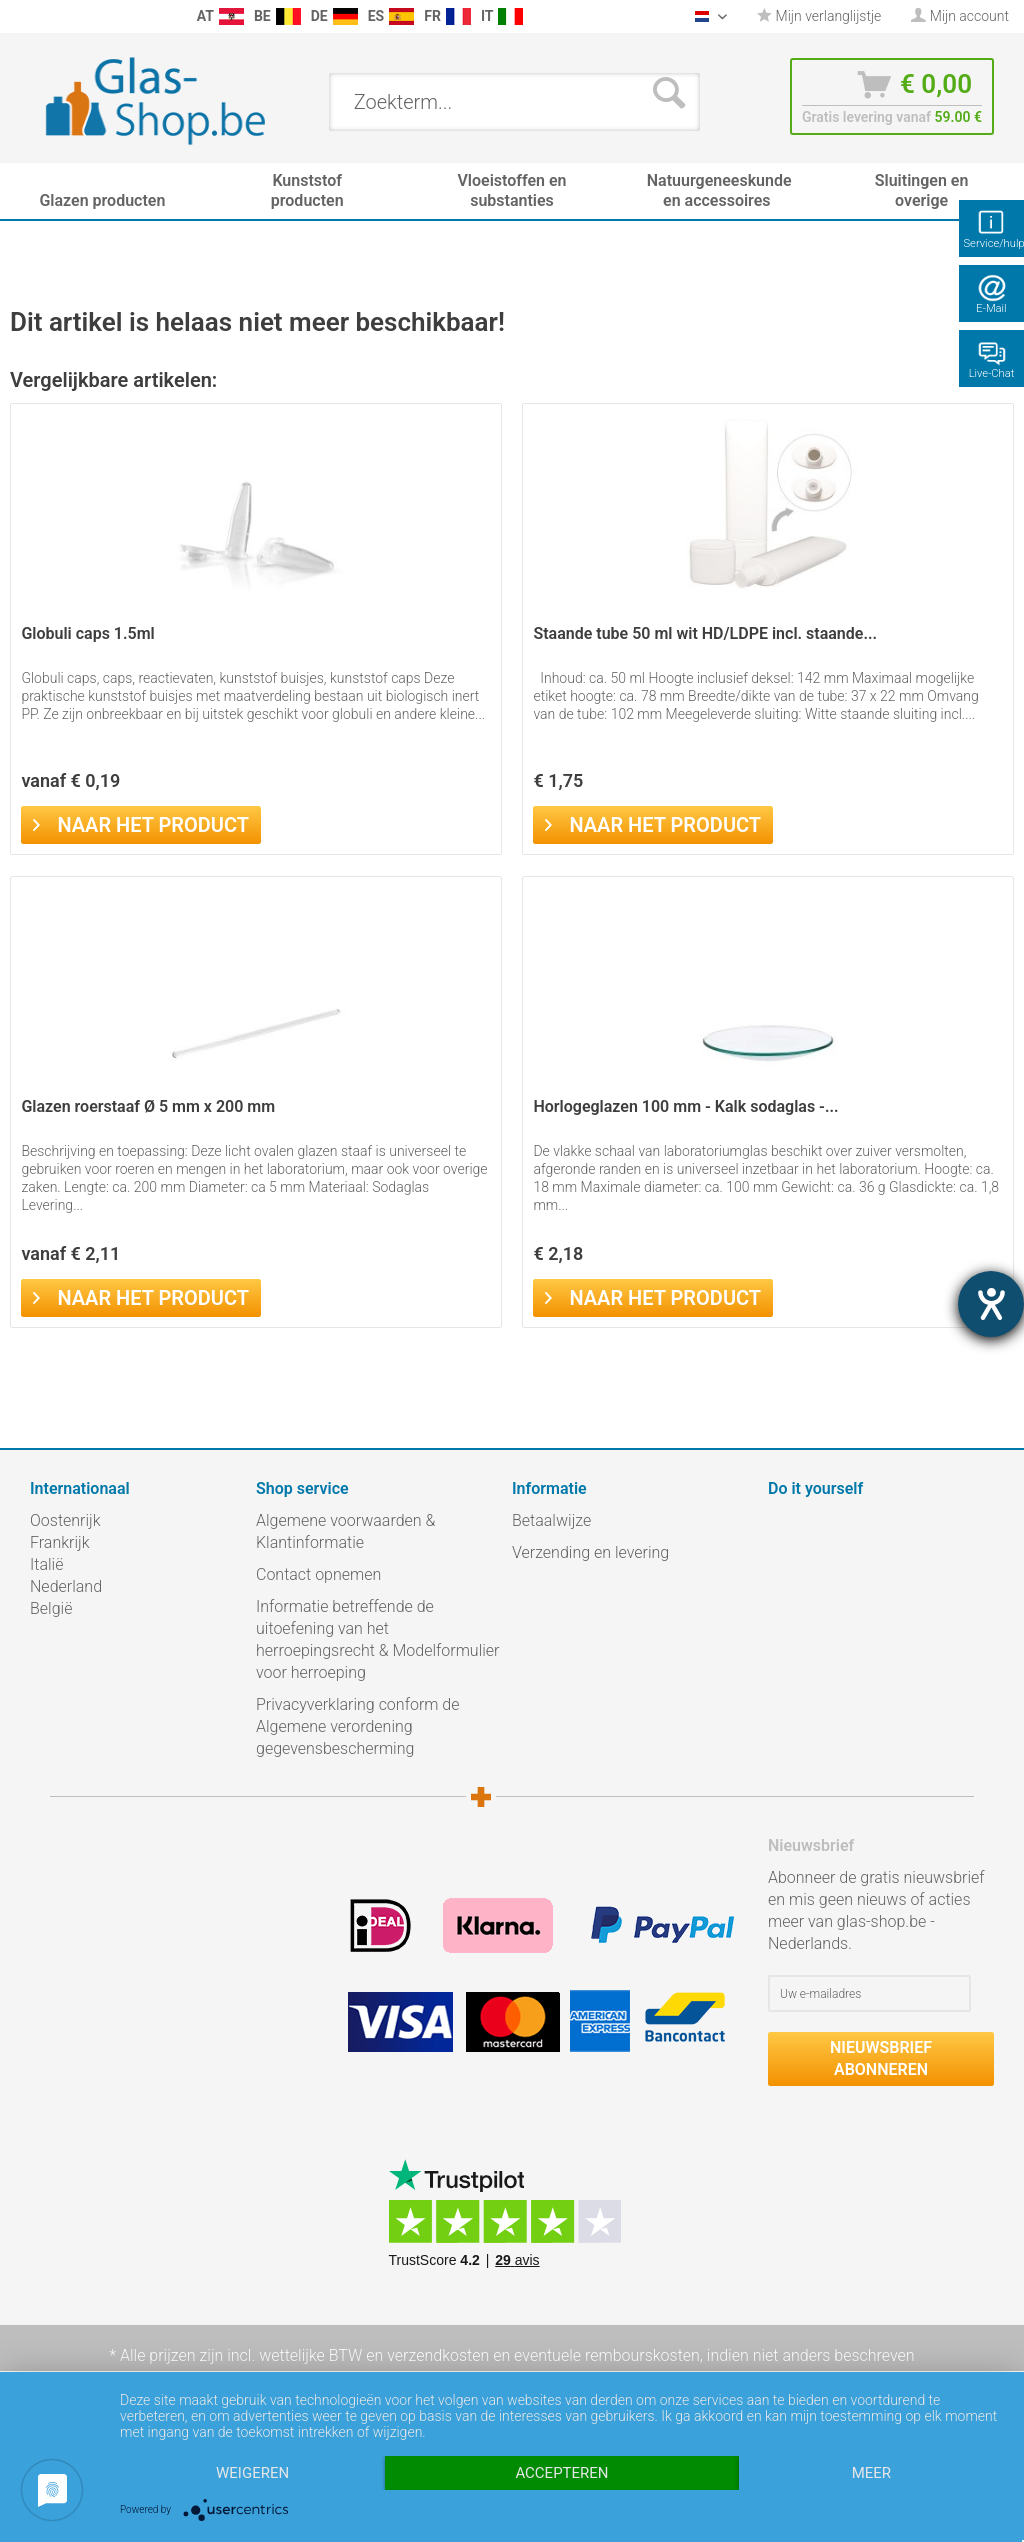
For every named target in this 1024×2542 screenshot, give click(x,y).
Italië (46, 1564)
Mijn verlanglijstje (819, 16)
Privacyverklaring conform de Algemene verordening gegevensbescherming (358, 1726)
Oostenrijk (65, 1520)
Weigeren (252, 2473)
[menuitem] (20, 16)
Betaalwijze (551, 1520)
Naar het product (141, 823)
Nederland (66, 1586)
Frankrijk (60, 1542)
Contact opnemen (318, 1574)
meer (871, 2473)
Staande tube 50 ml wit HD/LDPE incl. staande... (705, 633)
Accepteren (561, 2473)
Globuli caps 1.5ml (87, 633)
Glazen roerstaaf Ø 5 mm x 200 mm (148, 1106)
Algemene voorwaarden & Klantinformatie (345, 1531)
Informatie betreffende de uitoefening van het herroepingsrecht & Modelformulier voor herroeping (377, 1639)
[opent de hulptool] (991, 1304)
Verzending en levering (590, 1552)
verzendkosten (438, 2355)
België (51, 1608)
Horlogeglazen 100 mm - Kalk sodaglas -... (685, 1106)
